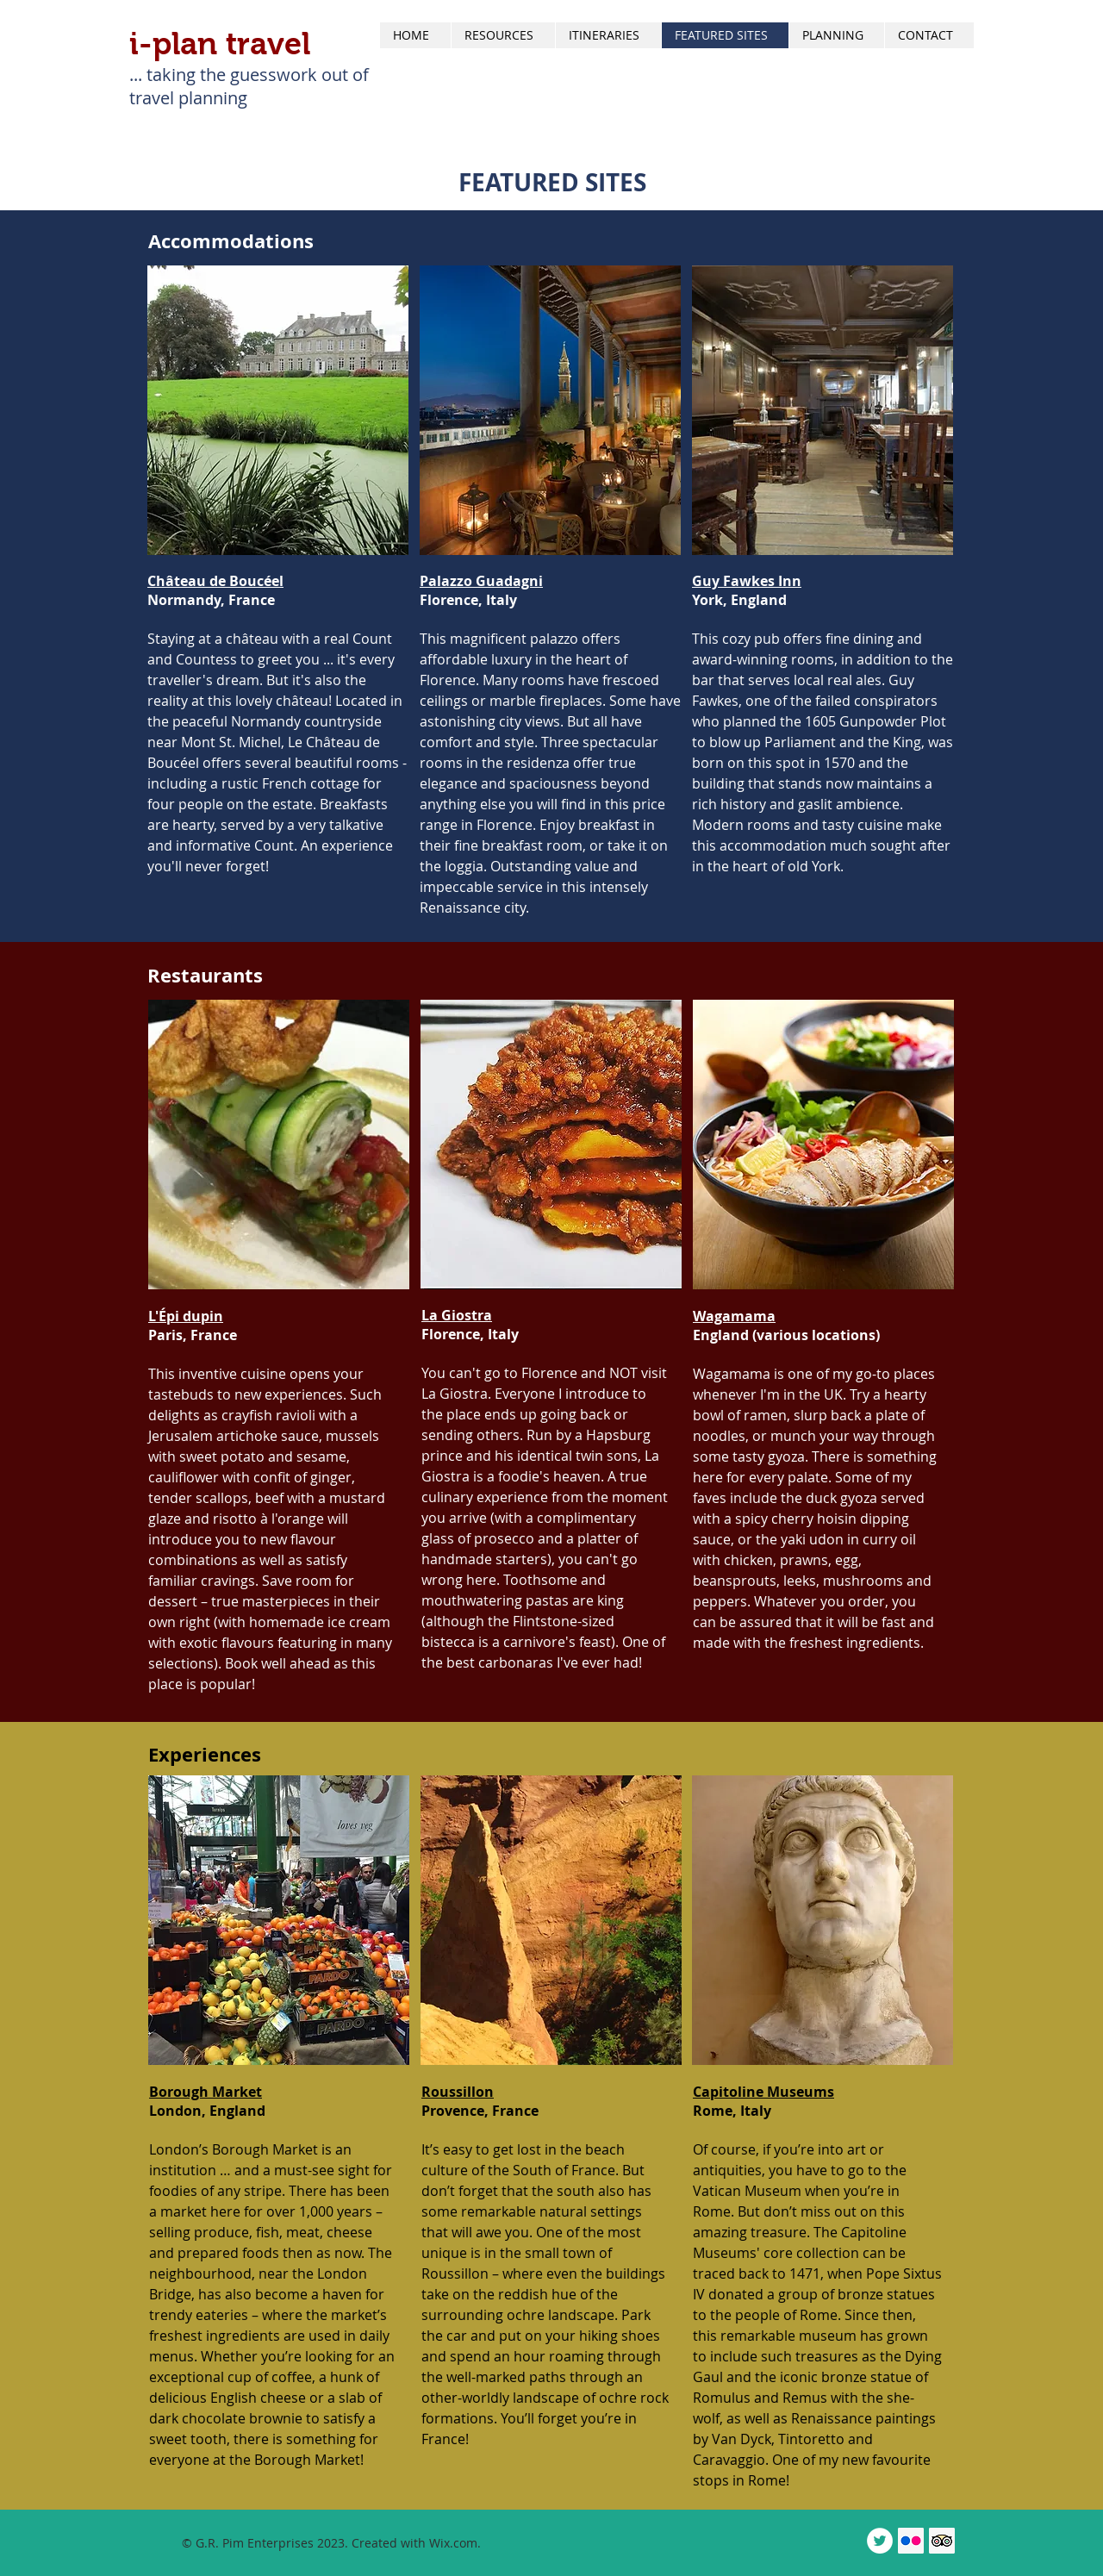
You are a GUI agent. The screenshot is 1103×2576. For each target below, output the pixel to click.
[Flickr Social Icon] (911, 2541)
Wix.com (453, 2543)
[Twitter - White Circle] (880, 2541)
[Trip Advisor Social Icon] (942, 2541)
